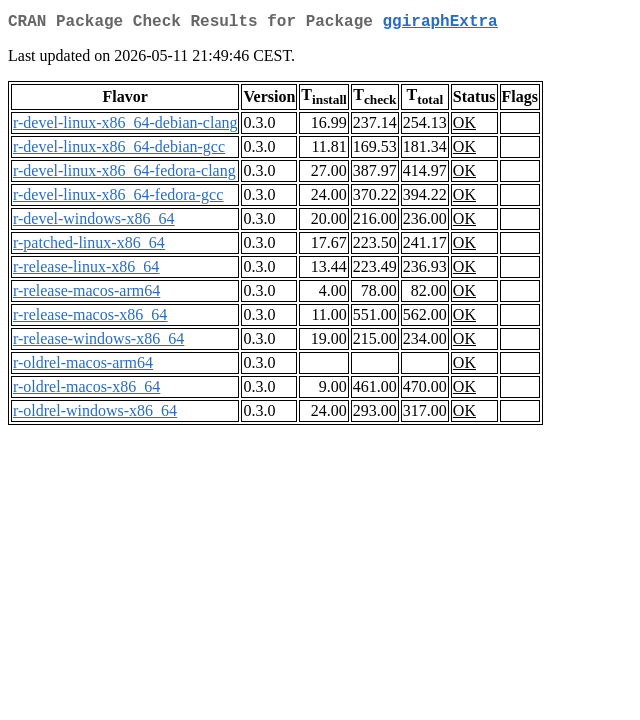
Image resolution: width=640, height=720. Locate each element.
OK (464, 126)
